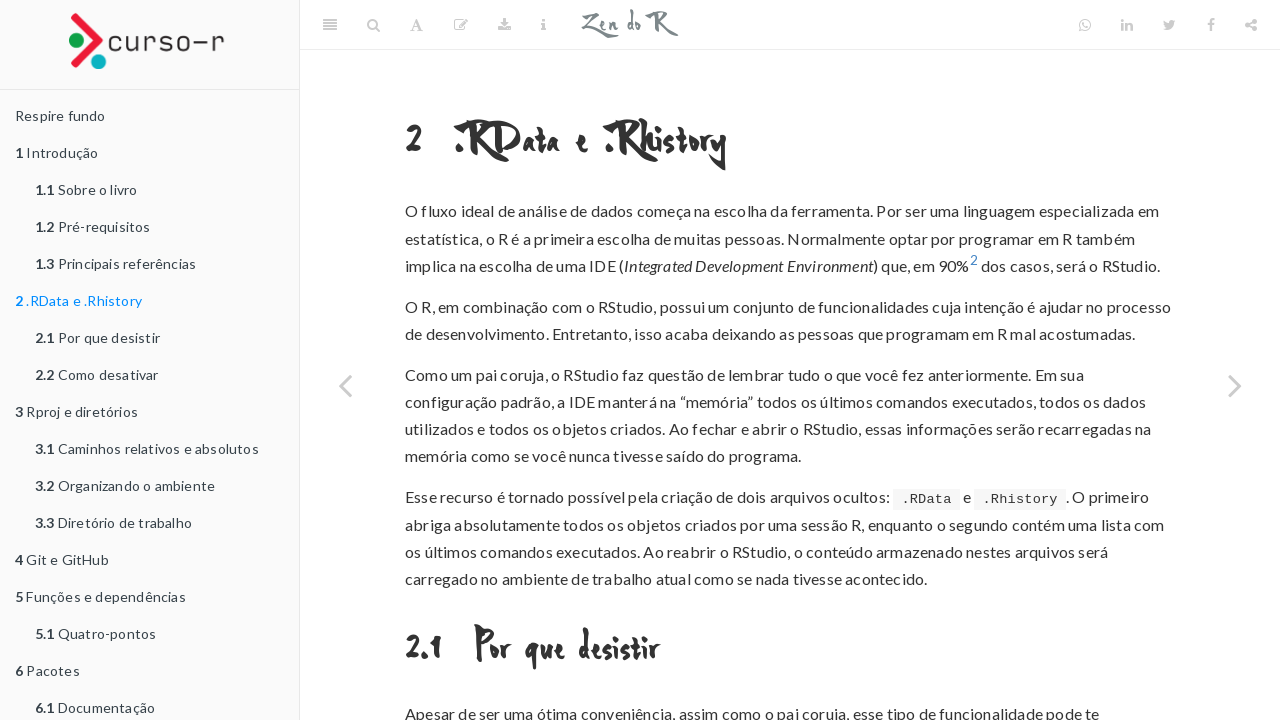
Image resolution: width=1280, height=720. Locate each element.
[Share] (1251, 25)
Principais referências (115, 263)
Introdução (56, 152)
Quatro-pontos (95, 633)
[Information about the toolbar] (543, 25)
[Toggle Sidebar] (330, 25)
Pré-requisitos (93, 226)
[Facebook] (1211, 25)
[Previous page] (345, 385)
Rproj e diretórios (76, 411)
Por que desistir (97, 337)
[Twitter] (1169, 25)
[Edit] (461, 25)
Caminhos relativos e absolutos (147, 448)
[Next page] (1235, 385)
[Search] (373, 25)
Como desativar (97, 374)
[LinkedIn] (1127, 25)
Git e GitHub (62, 559)
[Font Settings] (416, 25)
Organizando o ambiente (125, 485)
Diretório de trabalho (113, 522)
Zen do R (624, 25)
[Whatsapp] (1085, 25)
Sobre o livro (86, 189)
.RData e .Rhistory (78, 300)
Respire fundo (60, 115)
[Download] (504, 25)
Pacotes (47, 670)
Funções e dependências (100, 596)
